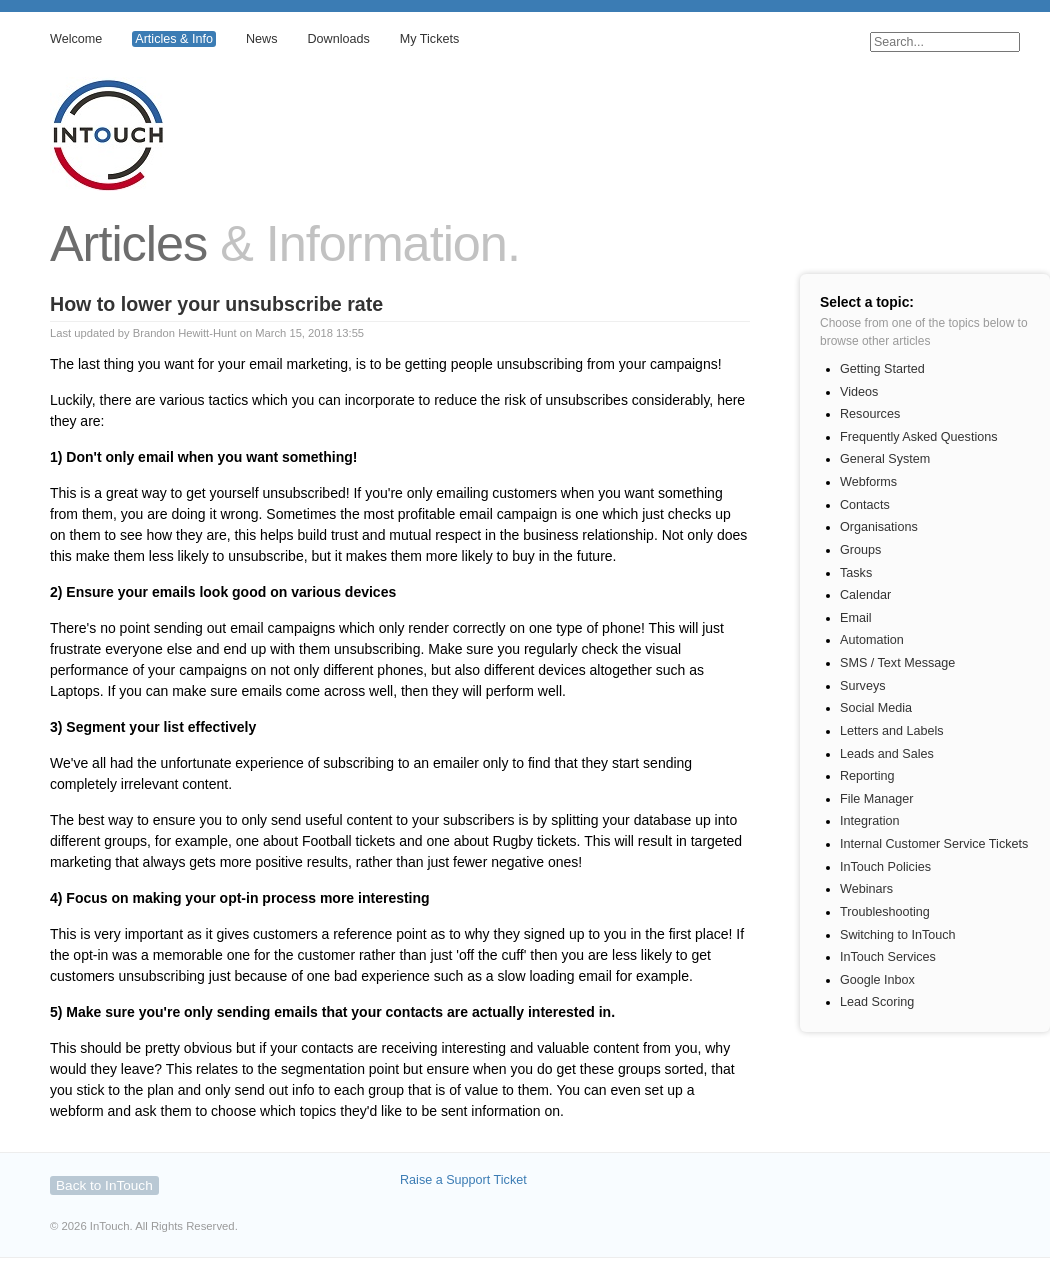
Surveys (863, 686)
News (262, 39)
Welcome (76, 39)
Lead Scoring (877, 1002)
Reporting (867, 776)
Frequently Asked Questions (919, 437)
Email (856, 618)
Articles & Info (174, 39)
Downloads (338, 39)
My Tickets (429, 39)
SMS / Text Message (897, 663)
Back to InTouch (104, 1185)
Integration (870, 821)
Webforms (868, 482)
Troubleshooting (885, 912)
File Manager (877, 799)
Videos (859, 392)
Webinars (866, 889)
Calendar (865, 595)
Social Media (876, 708)
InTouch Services (888, 957)
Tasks (856, 573)
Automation (872, 640)
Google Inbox (877, 980)
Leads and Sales (887, 754)
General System (885, 459)
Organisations (879, 527)
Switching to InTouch (898, 935)
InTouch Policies (885, 867)
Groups (860, 550)
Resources (870, 414)
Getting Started (882, 369)
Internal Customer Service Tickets (934, 844)
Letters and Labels (892, 731)
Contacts (865, 505)
